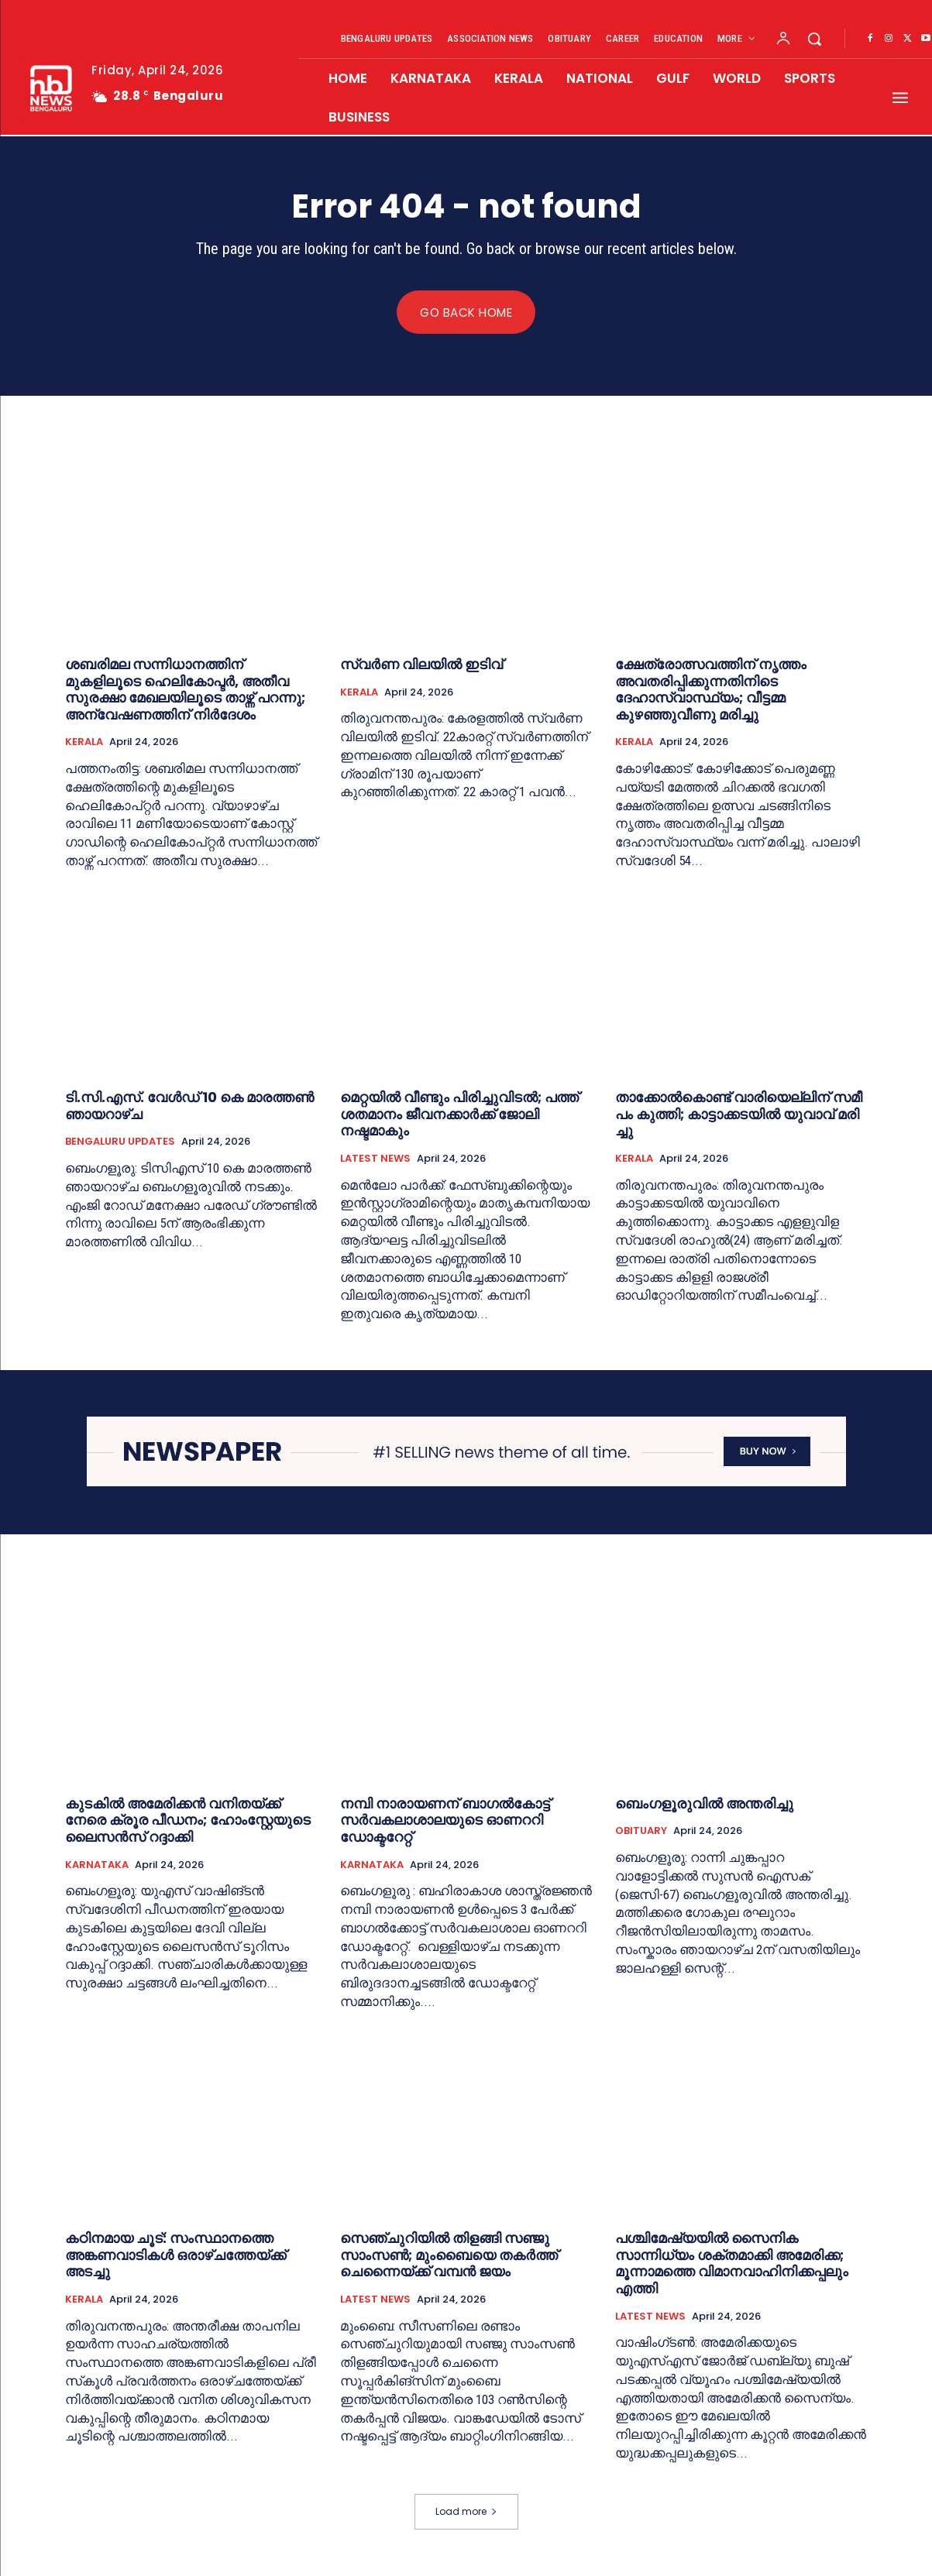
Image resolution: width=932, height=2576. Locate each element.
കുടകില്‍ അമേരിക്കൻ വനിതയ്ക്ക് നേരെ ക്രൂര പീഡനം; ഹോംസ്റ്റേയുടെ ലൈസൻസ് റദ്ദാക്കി (188, 1820)
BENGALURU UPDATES (120, 1142)
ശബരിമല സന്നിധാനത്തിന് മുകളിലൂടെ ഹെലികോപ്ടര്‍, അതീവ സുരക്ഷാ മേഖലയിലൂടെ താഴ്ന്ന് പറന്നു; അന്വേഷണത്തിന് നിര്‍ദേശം (185, 690)
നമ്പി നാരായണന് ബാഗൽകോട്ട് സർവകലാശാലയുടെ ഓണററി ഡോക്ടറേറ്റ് (445, 1820)
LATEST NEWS (375, 1159)
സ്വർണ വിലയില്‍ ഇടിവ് (421, 665)
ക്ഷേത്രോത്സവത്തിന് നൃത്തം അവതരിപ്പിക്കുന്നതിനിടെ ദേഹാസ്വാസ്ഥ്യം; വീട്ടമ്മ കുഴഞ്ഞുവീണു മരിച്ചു (710, 690)
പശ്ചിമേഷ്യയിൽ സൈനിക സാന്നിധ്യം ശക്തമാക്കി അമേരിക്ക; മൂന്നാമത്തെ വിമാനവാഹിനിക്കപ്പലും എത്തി (731, 2264)
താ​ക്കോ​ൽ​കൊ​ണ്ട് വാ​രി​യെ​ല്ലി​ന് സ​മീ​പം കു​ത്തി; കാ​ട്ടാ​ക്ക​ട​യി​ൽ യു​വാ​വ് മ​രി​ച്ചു (738, 1114)
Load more (466, 2511)
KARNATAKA (97, 1865)
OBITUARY (641, 1832)
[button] (814, 38)
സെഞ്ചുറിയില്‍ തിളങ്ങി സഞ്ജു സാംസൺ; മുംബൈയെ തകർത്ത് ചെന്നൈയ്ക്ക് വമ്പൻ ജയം (449, 2255)
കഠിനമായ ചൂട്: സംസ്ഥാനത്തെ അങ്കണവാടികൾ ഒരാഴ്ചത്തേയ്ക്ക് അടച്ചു (175, 2255)
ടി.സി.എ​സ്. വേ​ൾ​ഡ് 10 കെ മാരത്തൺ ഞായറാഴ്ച (189, 1106)
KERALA (84, 743)
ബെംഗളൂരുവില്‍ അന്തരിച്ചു (705, 1803)
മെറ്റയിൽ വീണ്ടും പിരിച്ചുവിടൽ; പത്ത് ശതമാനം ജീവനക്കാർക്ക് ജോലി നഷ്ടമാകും (459, 1114)
